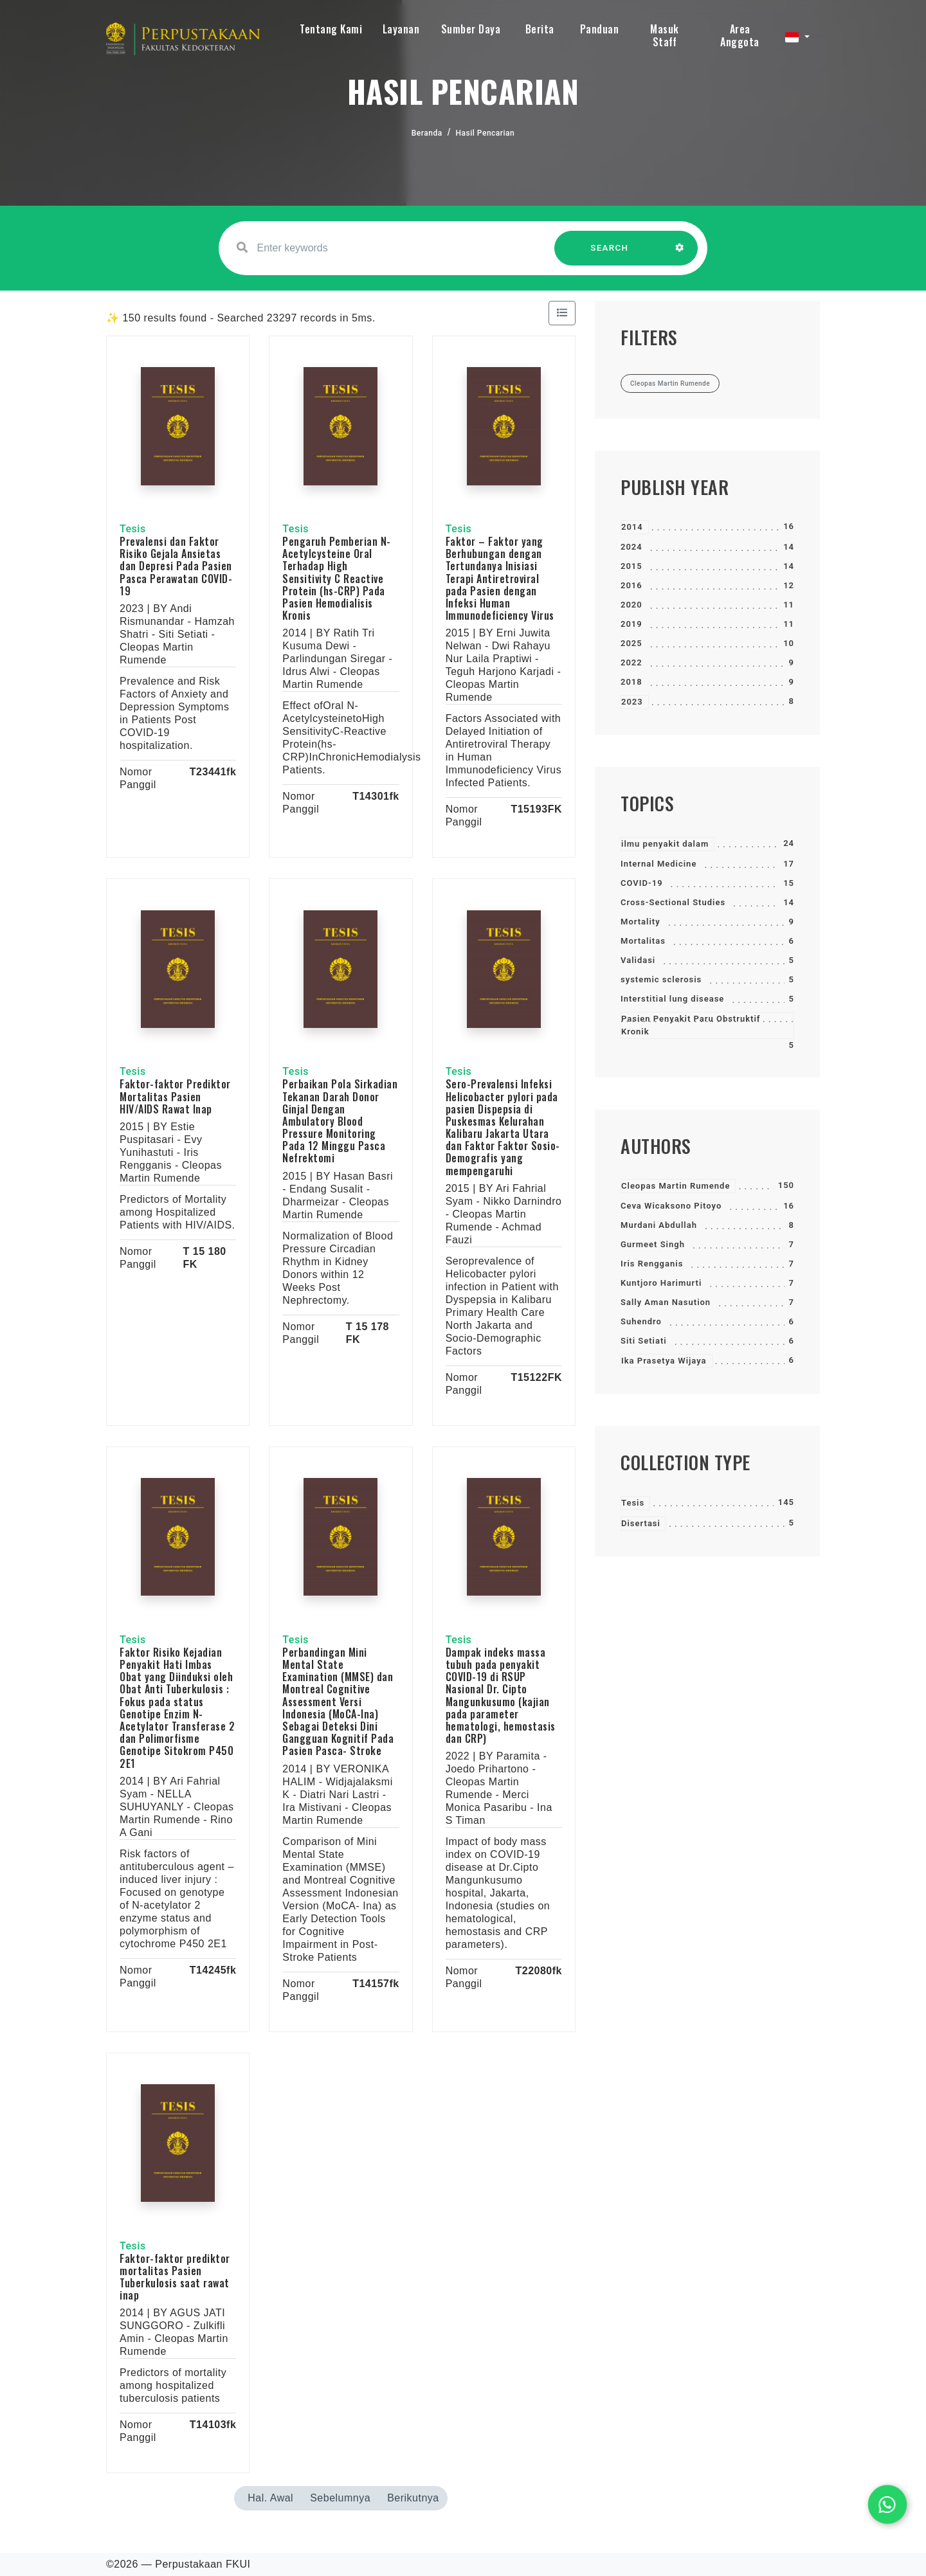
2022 (631, 662)
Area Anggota (739, 35)
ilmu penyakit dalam (665, 844)
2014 (632, 527)
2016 (631, 585)
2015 (631, 566)
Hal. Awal (270, 2497)
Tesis (632, 1503)
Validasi (638, 960)
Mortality (640, 921)
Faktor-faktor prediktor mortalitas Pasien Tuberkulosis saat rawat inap (175, 2277)
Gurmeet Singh (653, 1244)
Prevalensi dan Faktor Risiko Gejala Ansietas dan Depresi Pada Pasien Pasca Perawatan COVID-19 (176, 566)
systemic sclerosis (661, 979)
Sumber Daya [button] (471, 29)
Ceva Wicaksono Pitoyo (671, 1206)
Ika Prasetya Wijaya (664, 1360)
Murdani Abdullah (659, 1225)
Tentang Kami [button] (331, 29)
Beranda (427, 133)
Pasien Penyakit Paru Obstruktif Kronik (690, 1025)
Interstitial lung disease (672, 999)
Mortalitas (643, 941)
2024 (631, 547)
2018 (631, 682)
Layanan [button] (401, 29)
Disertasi (640, 1523)
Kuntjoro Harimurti (661, 1283)
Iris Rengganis (652, 1263)
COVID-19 (642, 883)
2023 (632, 702)
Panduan (599, 29)
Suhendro (641, 1321)
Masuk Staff (664, 35)
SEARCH (609, 254)
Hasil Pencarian (485, 133)
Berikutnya (413, 2497)
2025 (631, 643)
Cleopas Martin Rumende (675, 1186)
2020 (631, 604)
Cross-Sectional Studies (673, 902)
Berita (539, 29)
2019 (631, 624)
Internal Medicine (658, 864)
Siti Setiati (644, 1341)
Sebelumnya (340, 2497)
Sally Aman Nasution (666, 1302)
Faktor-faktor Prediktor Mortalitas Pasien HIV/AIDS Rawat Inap (175, 1096)
